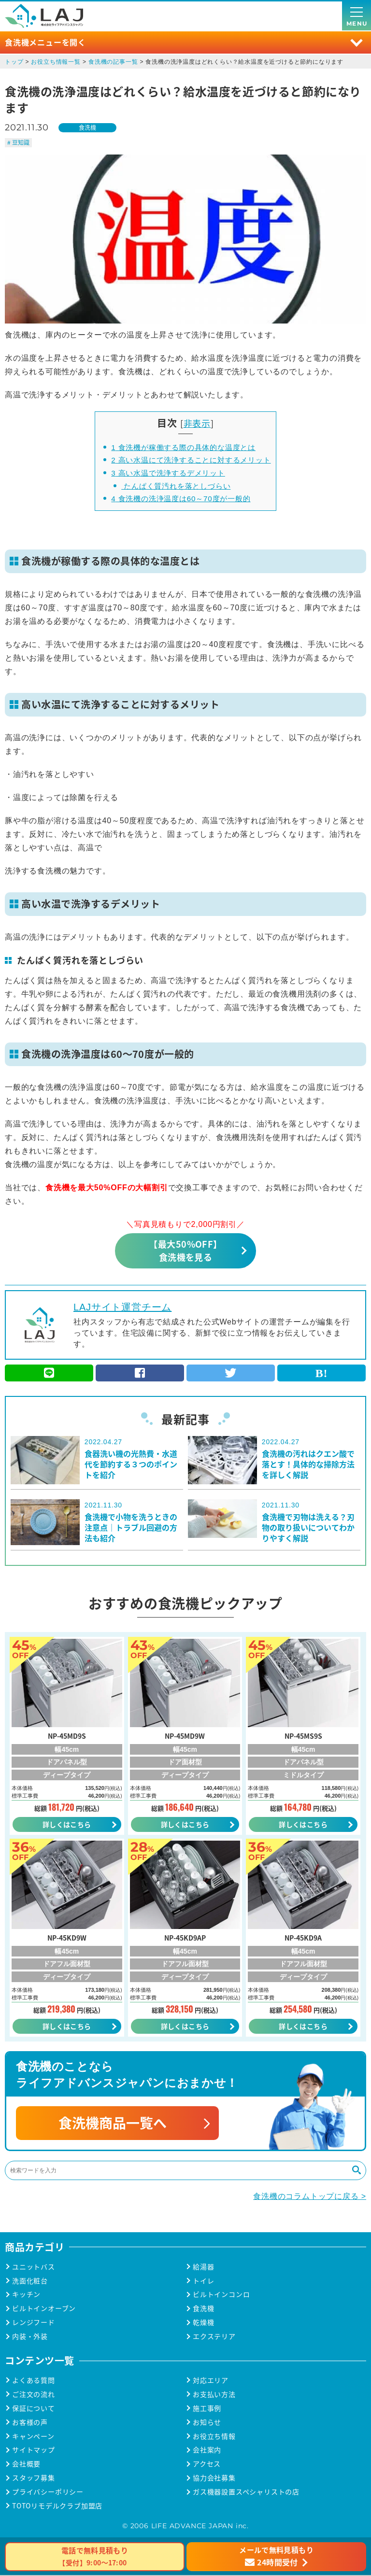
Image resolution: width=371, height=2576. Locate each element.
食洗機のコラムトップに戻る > (309, 2197)
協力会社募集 (214, 2478)
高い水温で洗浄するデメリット (168, 473)
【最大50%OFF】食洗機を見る (185, 1250)
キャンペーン (33, 2437)
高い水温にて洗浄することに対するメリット (191, 460)
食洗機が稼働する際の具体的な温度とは (183, 447)
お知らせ (207, 2423)
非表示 (197, 423)
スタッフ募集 (33, 2478)
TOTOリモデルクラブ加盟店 (57, 2506)
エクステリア (214, 2337)
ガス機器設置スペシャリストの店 (246, 2492)
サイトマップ (33, 2450)
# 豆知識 (18, 142)
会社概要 (26, 2464)
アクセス (207, 2464)
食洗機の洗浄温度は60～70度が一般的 (180, 498)
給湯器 (203, 2267)
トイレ (203, 2281)
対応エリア (210, 2381)
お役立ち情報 (214, 2437)
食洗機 (87, 127)
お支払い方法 (214, 2395)
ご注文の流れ (33, 2395)
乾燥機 (203, 2323)
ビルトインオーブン (44, 2309)
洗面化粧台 (30, 2281)
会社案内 (207, 2450)
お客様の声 (30, 2423)
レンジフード (33, 2323)
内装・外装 (30, 2337)
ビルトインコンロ (221, 2295)
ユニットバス (33, 2267)
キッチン (26, 2295)
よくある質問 (33, 2381)
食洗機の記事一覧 (113, 61)
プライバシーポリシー (48, 2492)
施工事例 (207, 2409)
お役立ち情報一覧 (55, 61)
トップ (14, 61)
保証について (33, 2409)
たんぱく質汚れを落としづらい (175, 486)
